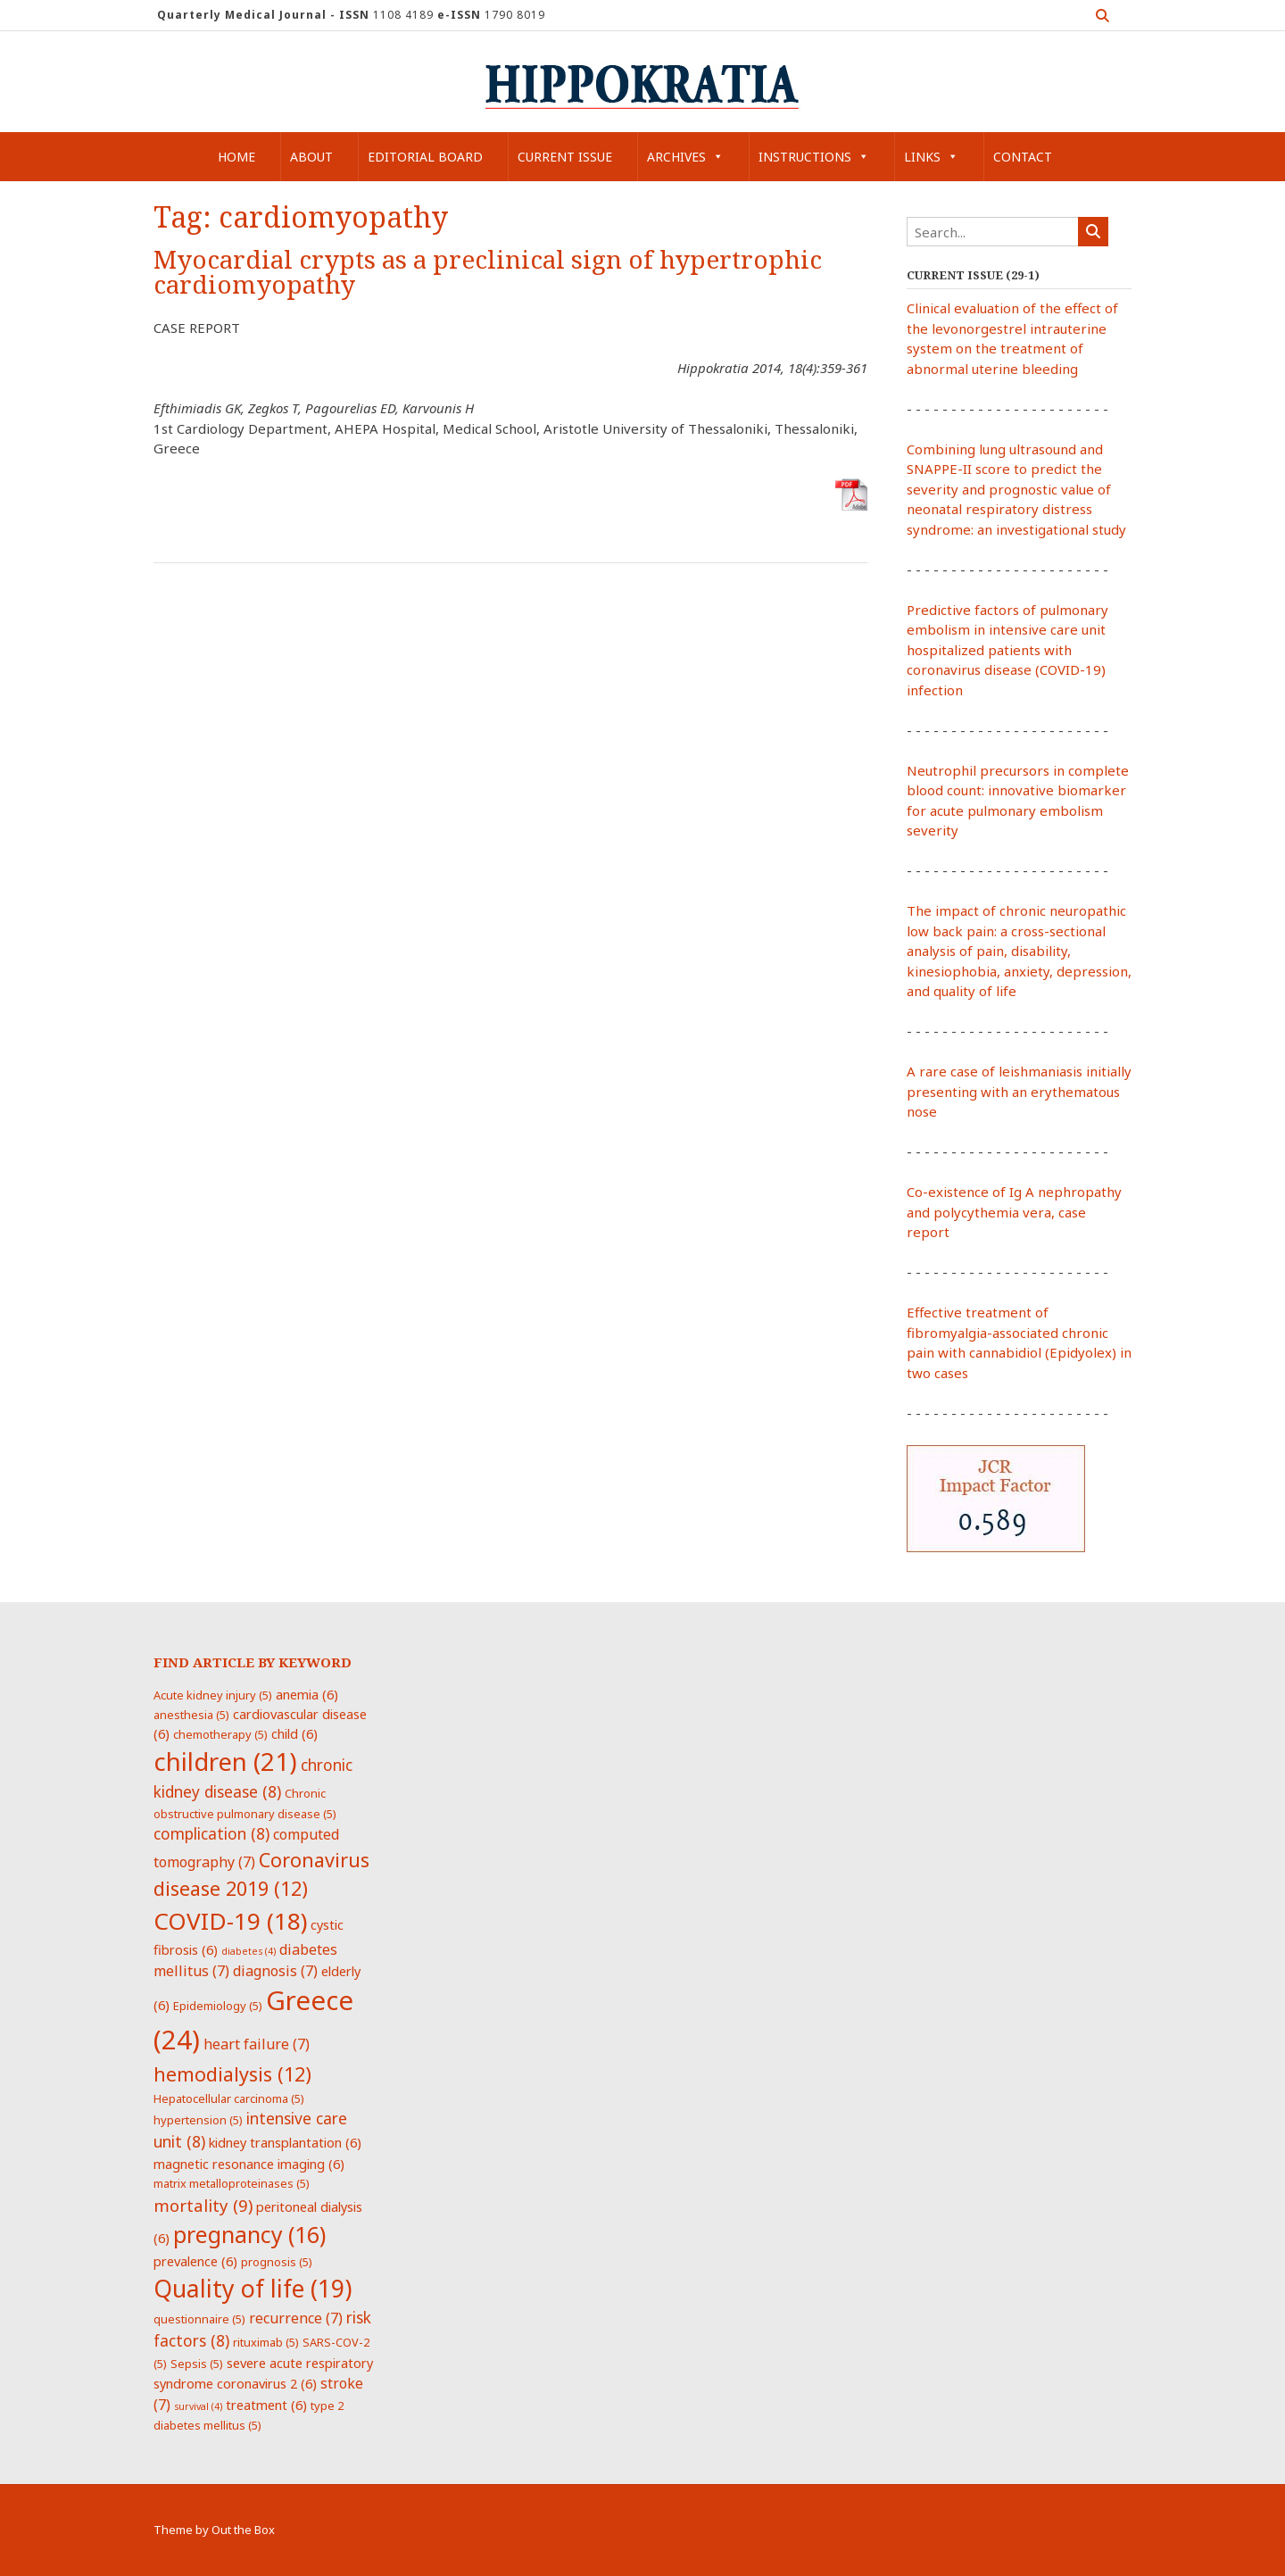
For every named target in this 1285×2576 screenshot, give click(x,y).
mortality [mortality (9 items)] (203, 2205)
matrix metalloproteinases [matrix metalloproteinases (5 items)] (231, 2183)
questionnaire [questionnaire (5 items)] (199, 2319)
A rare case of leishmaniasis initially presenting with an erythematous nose (1019, 1091)
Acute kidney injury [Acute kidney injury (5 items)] (212, 1695)
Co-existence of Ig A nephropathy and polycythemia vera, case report (1014, 1212)
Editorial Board (425, 156)
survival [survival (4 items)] (198, 2406)
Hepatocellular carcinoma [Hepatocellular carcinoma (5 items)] (228, 2098)
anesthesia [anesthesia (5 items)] (191, 1715)
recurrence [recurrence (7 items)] (296, 2318)
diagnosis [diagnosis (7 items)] (275, 1971)
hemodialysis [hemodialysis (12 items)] (232, 2074)
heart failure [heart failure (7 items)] (256, 2044)
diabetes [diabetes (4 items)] (248, 1951)
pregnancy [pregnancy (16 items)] (249, 2234)
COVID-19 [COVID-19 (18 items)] (230, 1921)
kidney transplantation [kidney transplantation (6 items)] (285, 2142)
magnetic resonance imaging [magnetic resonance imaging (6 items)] (248, 2164)
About (311, 156)
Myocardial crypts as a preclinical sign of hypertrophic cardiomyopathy (487, 272)
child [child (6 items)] (294, 1733)
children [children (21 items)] (225, 1761)
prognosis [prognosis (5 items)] (276, 2262)
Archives (685, 156)
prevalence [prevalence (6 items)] (195, 2261)
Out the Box (243, 2530)
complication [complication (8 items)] (211, 1833)
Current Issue (565, 156)
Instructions (814, 156)
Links (931, 156)
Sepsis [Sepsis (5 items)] (196, 2364)
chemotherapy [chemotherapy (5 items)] (220, 1734)
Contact (1022, 156)
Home (236, 156)
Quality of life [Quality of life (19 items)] (252, 2289)
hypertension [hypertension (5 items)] (198, 2120)
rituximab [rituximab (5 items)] (266, 2342)
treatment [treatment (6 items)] (266, 2405)
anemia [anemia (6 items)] (307, 1694)
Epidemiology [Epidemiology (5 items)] (217, 2006)
